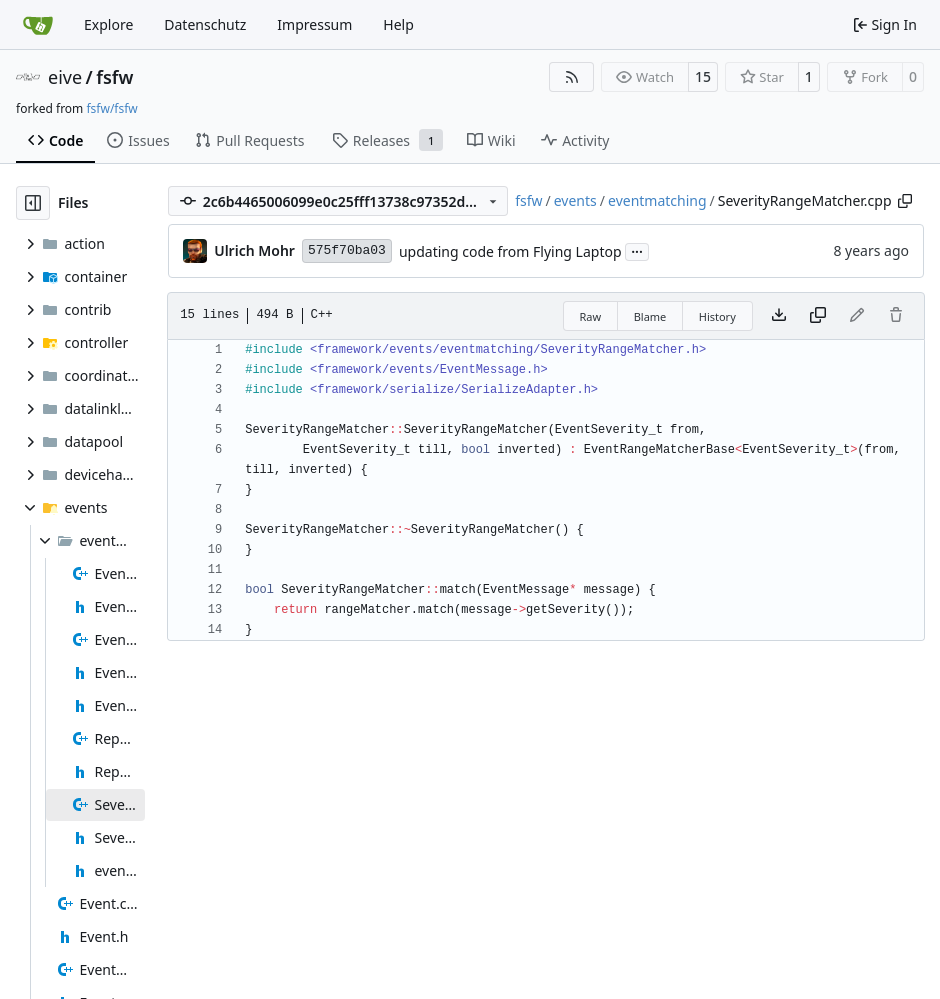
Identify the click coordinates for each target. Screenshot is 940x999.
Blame (650, 316)
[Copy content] (818, 316)
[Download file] (779, 316)
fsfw (114, 77)
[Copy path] (905, 201)
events (575, 200)
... (637, 250)
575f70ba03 (347, 250)
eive (65, 77)
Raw (591, 316)
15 (703, 76)
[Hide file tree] (33, 203)
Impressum (314, 24)
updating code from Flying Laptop (510, 251)
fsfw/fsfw (111, 108)
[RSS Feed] (572, 77)
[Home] (38, 25)
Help (398, 24)
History (717, 316)
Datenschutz (205, 24)
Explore (108, 24)
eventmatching (657, 200)
